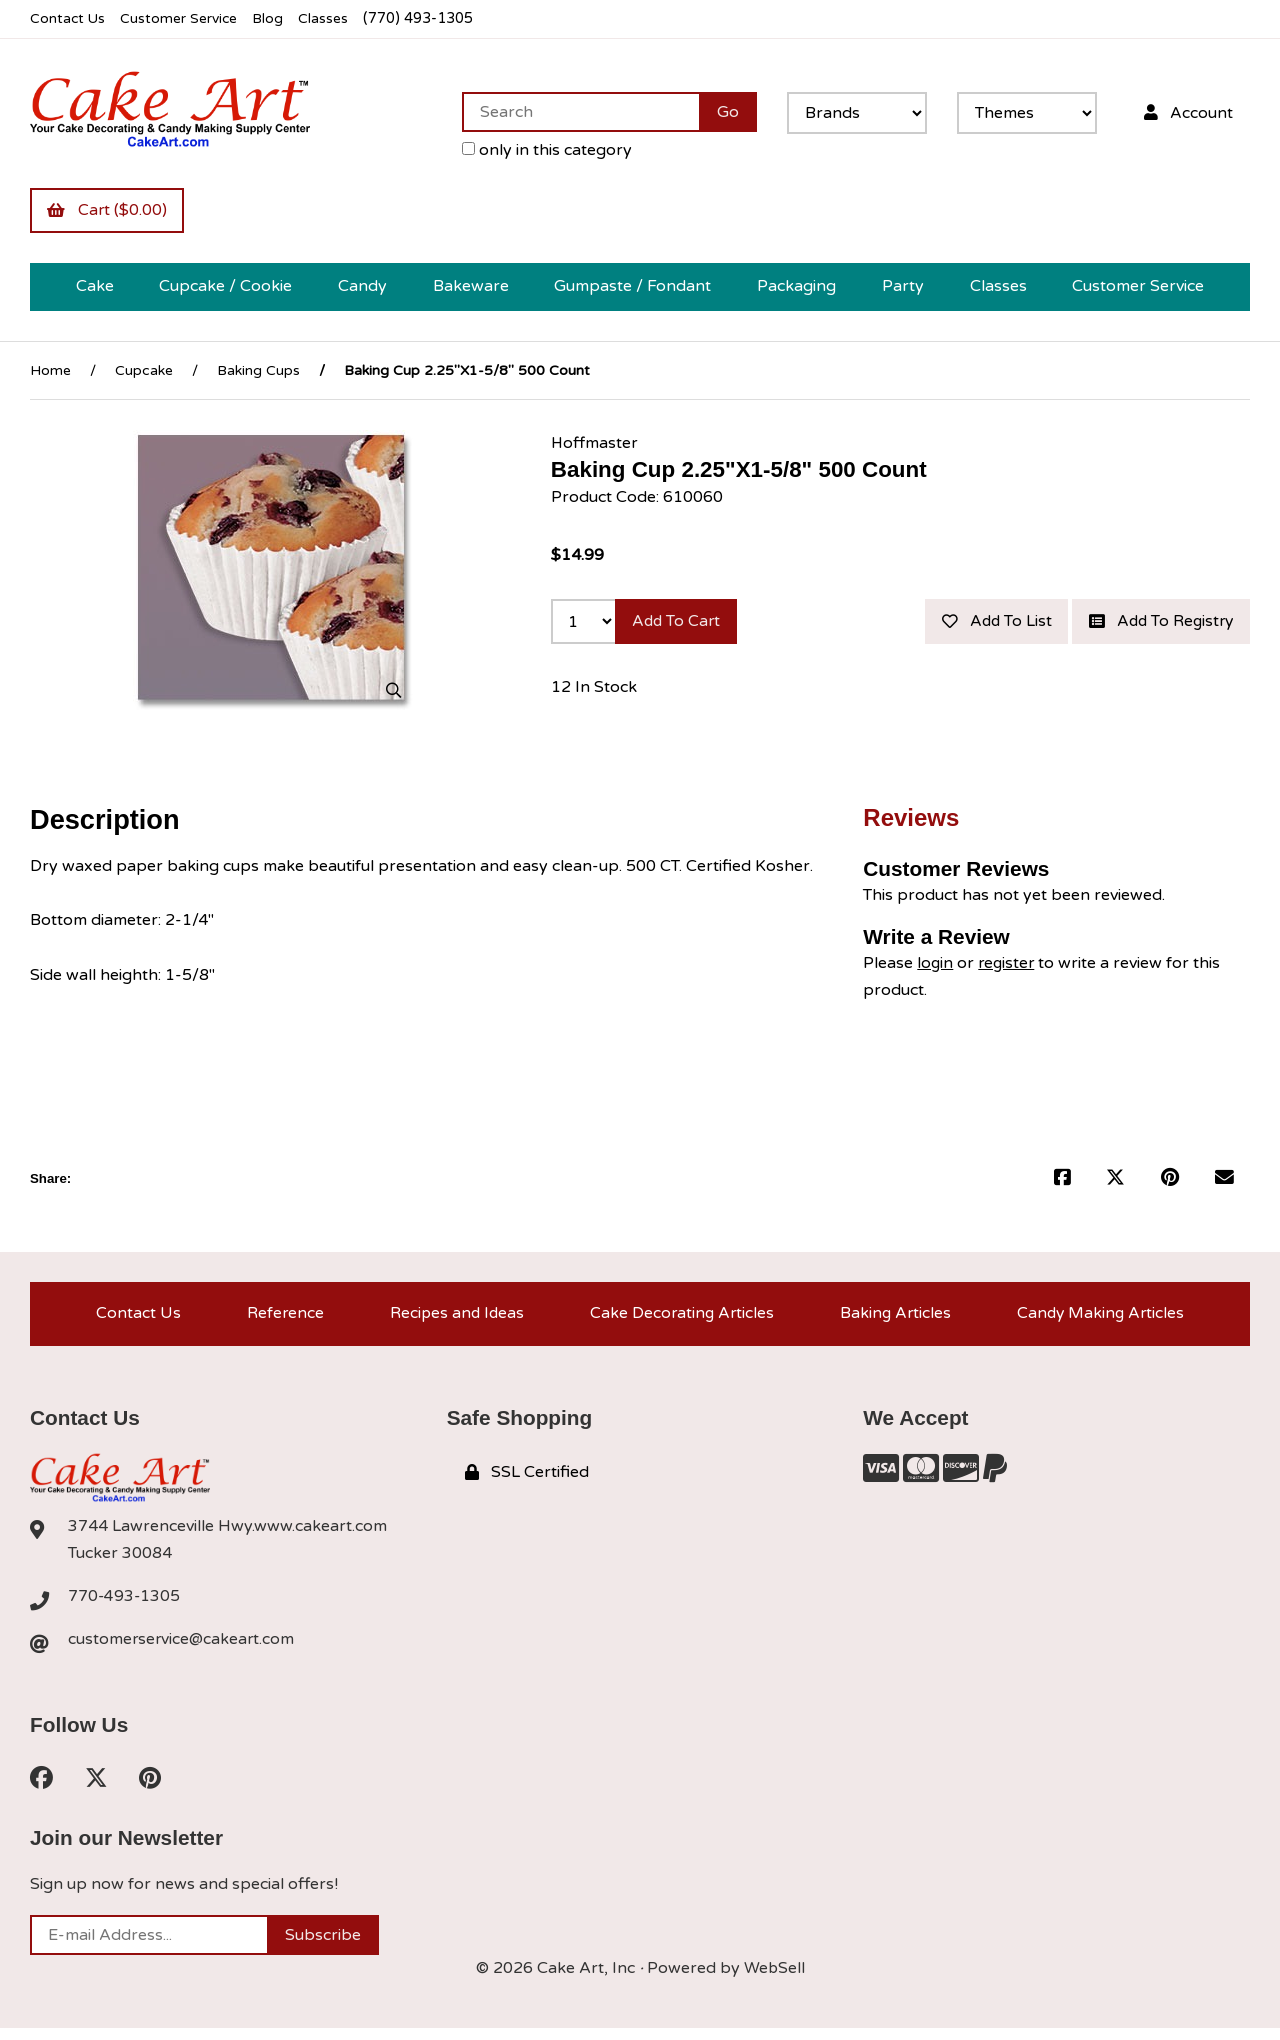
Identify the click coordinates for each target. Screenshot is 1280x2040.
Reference (282, 1322)
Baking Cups (258, 371)
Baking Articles (894, 1322)
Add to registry (1157, 670)
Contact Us (68, 18)
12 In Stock (594, 737)
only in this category (545, 150)
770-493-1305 (125, 1607)
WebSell (774, 1980)
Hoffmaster (595, 444)
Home (50, 371)
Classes (331, 18)
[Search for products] (578, 112)
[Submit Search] (726, 112)
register (1008, 970)
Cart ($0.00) (108, 211)
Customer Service (183, 18)
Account (1187, 112)
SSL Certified (527, 1482)
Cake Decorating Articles (680, 1322)
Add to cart (678, 623)
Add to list (1176, 623)
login (935, 970)
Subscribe (323, 1947)
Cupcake (144, 371)
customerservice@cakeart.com (183, 1650)
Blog (275, 18)
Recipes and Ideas (453, 1322)
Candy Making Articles (1100, 1322)
